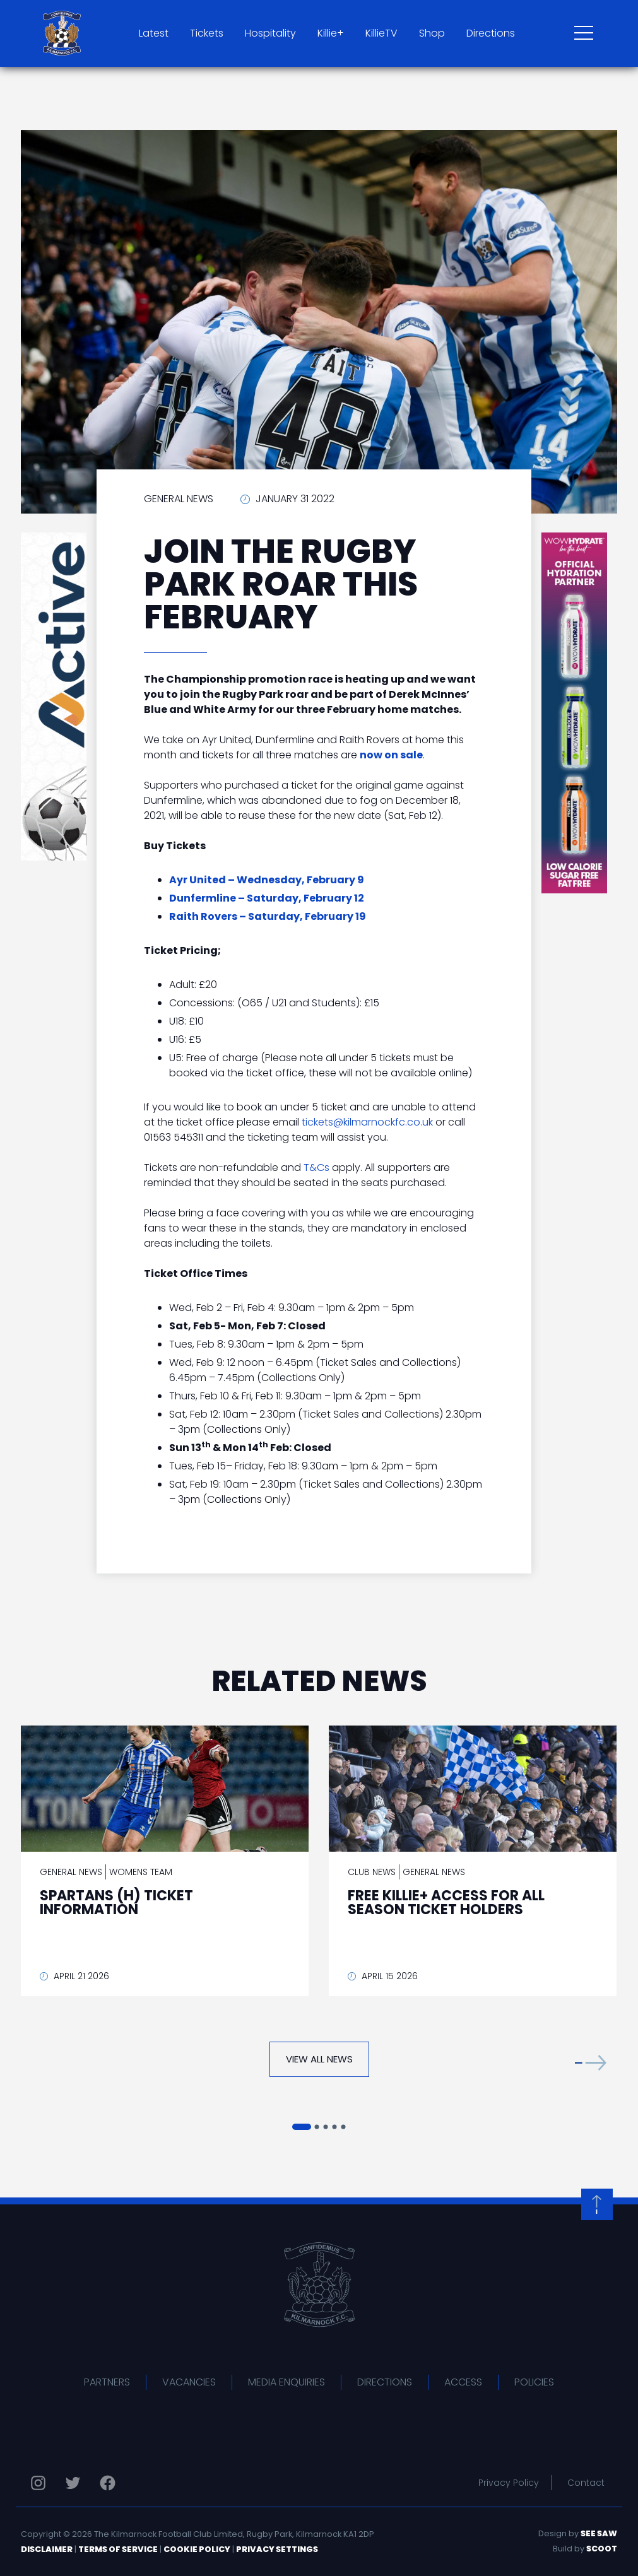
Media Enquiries (286, 2382)
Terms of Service (118, 2549)
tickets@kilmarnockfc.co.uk (367, 1122)
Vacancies (189, 2382)
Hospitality (270, 33)
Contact (586, 2482)
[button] (590, 2062)
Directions (490, 33)
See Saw (599, 2533)
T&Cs (316, 1167)
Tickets (206, 33)
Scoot (601, 2548)
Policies (534, 2382)
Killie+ (330, 33)
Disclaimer (47, 2549)
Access (463, 2382)
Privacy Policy (508, 2482)
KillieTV (381, 33)
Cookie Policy (196, 2549)
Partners (107, 2382)
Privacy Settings (277, 2549)
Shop (432, 33)
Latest (153, 33)
